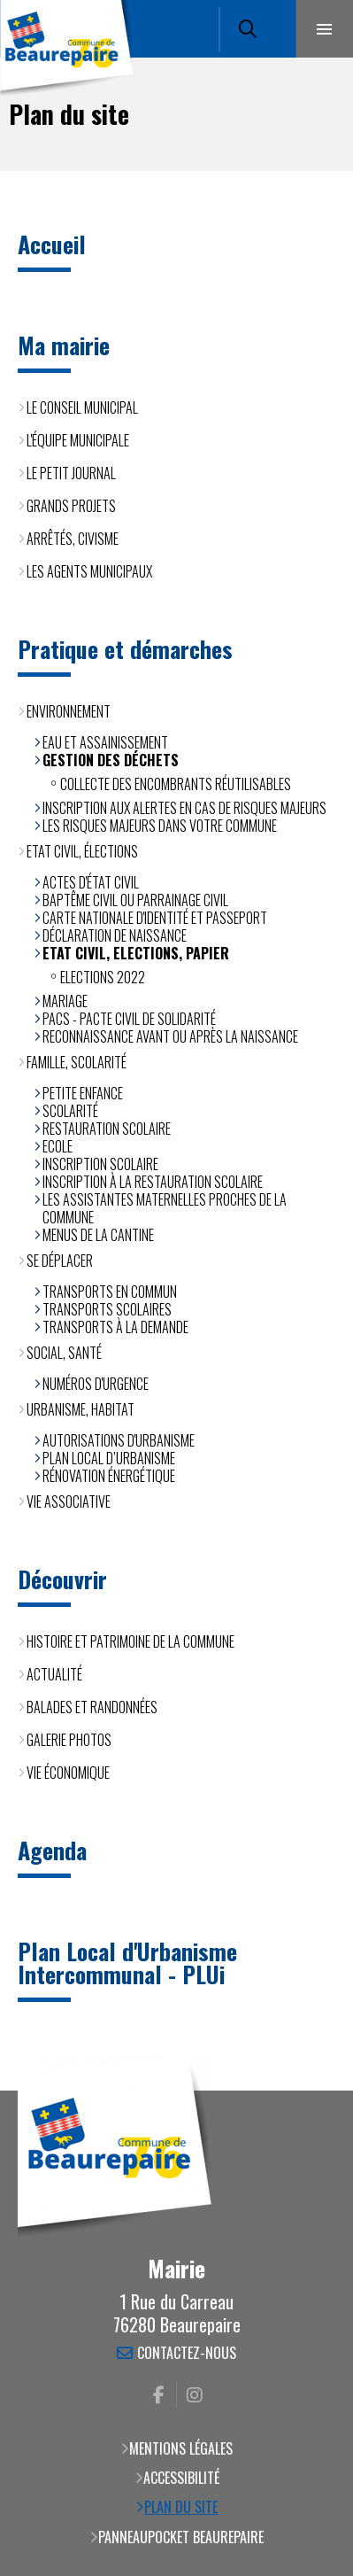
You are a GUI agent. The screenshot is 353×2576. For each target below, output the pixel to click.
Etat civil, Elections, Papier (135, 953)
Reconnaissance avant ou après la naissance (170, 1036)
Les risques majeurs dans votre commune (159, 825)
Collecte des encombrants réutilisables (175, 784)
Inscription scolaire (100, 1164)
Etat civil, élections (82, 851)
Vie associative (69, 1501)
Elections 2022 (102, 977)
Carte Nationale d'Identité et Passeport (154, 918)
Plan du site (181, 2507)
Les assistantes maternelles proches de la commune (164, 1208)
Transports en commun (109, 1291)
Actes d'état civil (90, 882)
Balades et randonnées (92, 1707)
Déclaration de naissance (114, 935)
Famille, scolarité (77, 1062)
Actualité (54, 1674)
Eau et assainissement (105, 742)
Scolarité (70, 1111)
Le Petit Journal (71, 473)
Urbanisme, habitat (80, 1409)
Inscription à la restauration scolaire (152, 1182)
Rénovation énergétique (108, 1476)
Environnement (69, 711)
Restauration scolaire (106, 1128)
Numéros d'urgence (95, 1384)
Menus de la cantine (98, 1235)
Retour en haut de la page (313, 2090)
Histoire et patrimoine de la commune (130, 1641)
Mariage (65, 1001)
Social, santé (64, 1352)
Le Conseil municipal (82, 407)
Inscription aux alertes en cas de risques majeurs (184, 808)
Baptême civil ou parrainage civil (135, 900)
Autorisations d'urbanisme (118, 1440)
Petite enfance (82, 1093)
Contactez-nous (186, 2354)
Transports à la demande (115, 1327)
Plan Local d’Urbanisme (108, 1458)
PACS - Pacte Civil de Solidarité (129, 1019)
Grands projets (71, 505)
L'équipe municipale (78, 440)
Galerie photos (69, 1739)
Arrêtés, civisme (73, 538)
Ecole (57, 1146)
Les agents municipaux (89, 571)
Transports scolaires (107, 1309)
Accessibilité (181, 2478)
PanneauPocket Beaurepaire (181, 2537)
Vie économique (68, 1772)
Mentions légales (181, 2448)
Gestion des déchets (110, 760)
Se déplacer (60, 1260)
